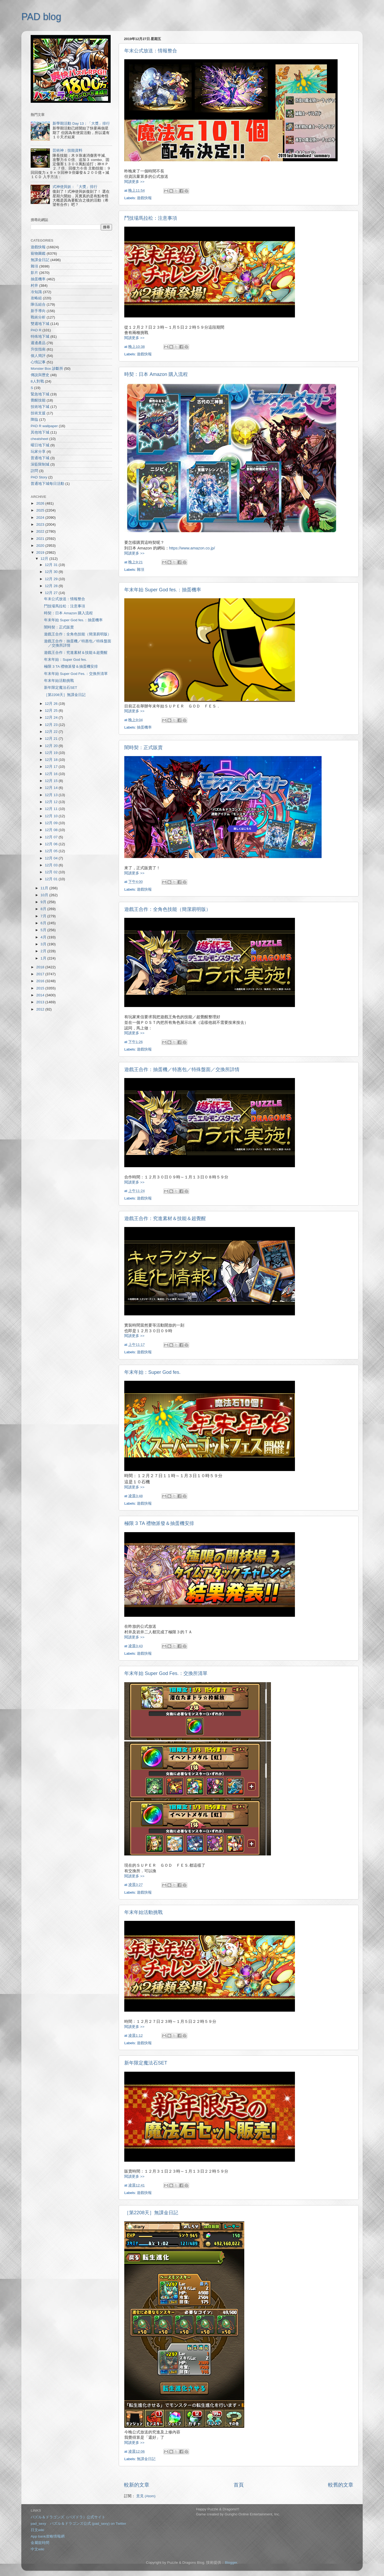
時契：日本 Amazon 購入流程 (156, 374)
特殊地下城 (40, 337)
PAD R (36, 330)
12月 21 (52, 739)
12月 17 (52, 767)
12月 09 (52, 823)
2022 (40, 531)
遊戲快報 (144, 198)
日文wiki (37, 2530)
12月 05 (52, 851)
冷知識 (36, 292)
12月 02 (52, 872)
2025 (40, 510)
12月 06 (52, 844)
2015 (40, 988)
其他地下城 (40, 432)
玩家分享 (38, 452)
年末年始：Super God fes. (152, 1372)
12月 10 (52, 816)
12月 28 (52, 586)
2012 (40, 1009)
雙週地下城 (40, 324)
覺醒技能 (38, 400)
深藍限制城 (40, 464)
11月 (45, 888)
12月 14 (52, 788)
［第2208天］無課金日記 (151, 2212)
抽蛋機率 (144, 727)
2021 (40, 539)
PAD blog (41, 16)
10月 (45, 895)
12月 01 (52, 879)
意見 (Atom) (145, 2496)
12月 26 (52, 704)
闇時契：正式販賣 (143, 747)
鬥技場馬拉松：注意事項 (150, 218)
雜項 (140, 570)
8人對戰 (37, 381)
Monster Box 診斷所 (47, 369)
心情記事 (38, 362)
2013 (40, 1002)
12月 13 (52, 795)
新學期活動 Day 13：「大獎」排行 (81, 123)
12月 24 (52, 717)
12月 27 (52, 593)
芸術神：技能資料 (67, 150)
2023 (40, 524)
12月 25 (52, 711)
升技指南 (38, 349)
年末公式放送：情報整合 (150, 50)
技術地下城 (40, 407)
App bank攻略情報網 (48, 2536)
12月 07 (52, 837)
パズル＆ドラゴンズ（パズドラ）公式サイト (68, 2517)
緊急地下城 (40, 394)
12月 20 (52, 746)
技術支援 (38, 413)
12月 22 (52, 732)
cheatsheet (39, 439)
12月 (45, 559)
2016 (40, 981)
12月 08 (52, 830)
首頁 (239, 2485)
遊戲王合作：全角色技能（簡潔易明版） (167, 909)
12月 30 (52, 572)
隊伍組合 (38, 304)
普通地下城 (40, 458)
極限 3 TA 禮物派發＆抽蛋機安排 (159, 1523)
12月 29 (52, 579)
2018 (40, 967)
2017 (40, 974)
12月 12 (52, 802)
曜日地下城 (40, 445)
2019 (40, 552)
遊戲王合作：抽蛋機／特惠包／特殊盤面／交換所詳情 (181, 1069)
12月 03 (52, 865)
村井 (34, 286)
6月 (44, 923)
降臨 (34, 420)
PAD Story (39, 477)
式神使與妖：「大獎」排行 (75, 187)
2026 (40, 503)
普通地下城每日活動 (47, 484)
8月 (44, 909)
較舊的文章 (340, 2485)
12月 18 (52, 760)
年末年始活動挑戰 (143, 1912)
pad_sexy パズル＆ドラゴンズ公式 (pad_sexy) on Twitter (78, 2524)
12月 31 (52, 565)
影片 (34, 273)
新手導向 (38, 311)
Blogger (231, 2563)
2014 (40, 995)
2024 (40, 518)
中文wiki (37, 2549)
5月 (44, 930)
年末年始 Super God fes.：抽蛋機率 (162, 589)
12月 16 (52, 774)
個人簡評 (38, 356)
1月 (44, 958)
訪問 (34, 471)
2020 (40, 546)
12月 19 (52, 753)
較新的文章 (136, 2485)
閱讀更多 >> (134, 182)
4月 (44, 937)
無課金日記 (146, 2459)
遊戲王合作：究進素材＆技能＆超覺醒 (165, 1218)
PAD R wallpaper (44, 426)
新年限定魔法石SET (145, 2063)
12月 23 (52, 725)
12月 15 (52, 781)
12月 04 (52, 858)
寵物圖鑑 (38, 253)
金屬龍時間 (40, 2543)
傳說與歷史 (40, 375)
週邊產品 (38, 343)
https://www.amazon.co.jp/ (192, 548)
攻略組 (36, 298)
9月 (44, 902)
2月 (44, 951)
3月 (44, 944)
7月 (44, 916)
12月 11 (52, 809)
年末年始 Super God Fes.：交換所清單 (165, 1673)
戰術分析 (38, 317)
